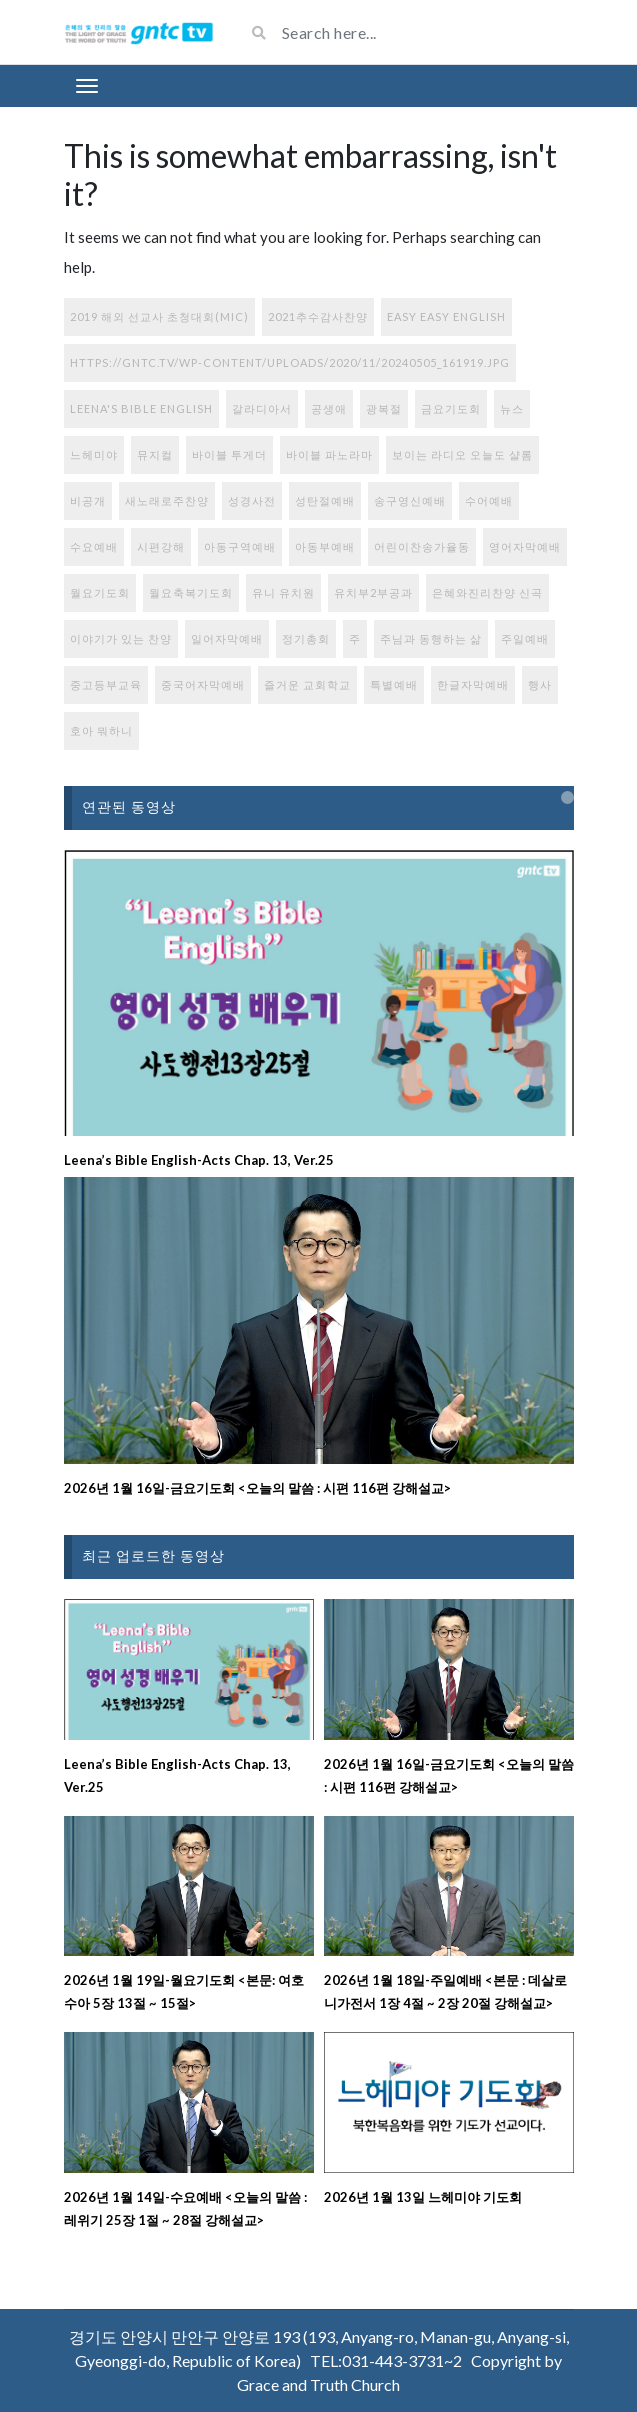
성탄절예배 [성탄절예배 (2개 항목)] (325, 500)
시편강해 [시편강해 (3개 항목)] (161, 546)
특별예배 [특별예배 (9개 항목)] (394, 684)
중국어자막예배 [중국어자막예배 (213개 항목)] (203, 684)
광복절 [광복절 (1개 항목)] (384, 408)
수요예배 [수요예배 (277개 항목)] (94, 546)
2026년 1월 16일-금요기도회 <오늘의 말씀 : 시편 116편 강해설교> (257, 1488)
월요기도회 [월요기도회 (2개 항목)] (100, 592)
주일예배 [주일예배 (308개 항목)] (525, 638)
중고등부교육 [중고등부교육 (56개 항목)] (106, 684)
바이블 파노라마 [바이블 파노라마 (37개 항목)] (329, 454)
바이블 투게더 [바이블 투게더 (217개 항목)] (229, 454)
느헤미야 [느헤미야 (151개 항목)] (94, 454)
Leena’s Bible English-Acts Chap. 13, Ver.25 (199, 1160)
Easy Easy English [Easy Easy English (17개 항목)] (446, 316)
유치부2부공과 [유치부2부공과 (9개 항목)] (373, 592)
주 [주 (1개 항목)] (355, 638)
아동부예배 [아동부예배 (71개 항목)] (325, 546)
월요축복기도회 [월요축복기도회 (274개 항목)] (191, 592)
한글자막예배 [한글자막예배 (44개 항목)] (473, 684)
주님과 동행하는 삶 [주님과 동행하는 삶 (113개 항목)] (431, 638)
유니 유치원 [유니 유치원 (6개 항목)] (283, 592)
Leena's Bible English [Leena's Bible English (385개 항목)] (141, 408)
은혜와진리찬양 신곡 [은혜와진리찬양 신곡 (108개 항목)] (487, 592)
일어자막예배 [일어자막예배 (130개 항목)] (227, 638)
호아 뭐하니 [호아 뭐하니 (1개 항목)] (101, 730)
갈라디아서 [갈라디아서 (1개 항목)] (262, 408)
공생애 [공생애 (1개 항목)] (329, 408)
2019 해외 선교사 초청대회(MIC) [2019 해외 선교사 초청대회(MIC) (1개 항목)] (159, 316)
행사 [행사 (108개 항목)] (540, 684)
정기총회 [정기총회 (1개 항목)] (306, 638)
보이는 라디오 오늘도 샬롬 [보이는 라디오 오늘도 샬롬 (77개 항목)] (462, 454)
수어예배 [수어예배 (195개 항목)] (489, 500)
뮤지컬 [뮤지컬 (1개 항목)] (155, 454)
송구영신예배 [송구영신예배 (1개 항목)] (410, 500)
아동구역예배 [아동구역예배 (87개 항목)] (240, 546)
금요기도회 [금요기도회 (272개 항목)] (451, 408)
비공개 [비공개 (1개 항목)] (88, 500)
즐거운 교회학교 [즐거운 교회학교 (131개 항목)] (307, 684)
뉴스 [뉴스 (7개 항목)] (512, 408)
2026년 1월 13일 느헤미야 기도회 (423, 2197)
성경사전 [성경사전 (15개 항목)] (252, 500)
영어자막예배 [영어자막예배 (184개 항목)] (525, 546)
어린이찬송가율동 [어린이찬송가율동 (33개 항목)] (422, 546)
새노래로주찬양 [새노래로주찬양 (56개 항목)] (167, 500)
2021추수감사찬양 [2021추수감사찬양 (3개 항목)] (318, 316)
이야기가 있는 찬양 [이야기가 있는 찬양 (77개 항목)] (121, 638)
